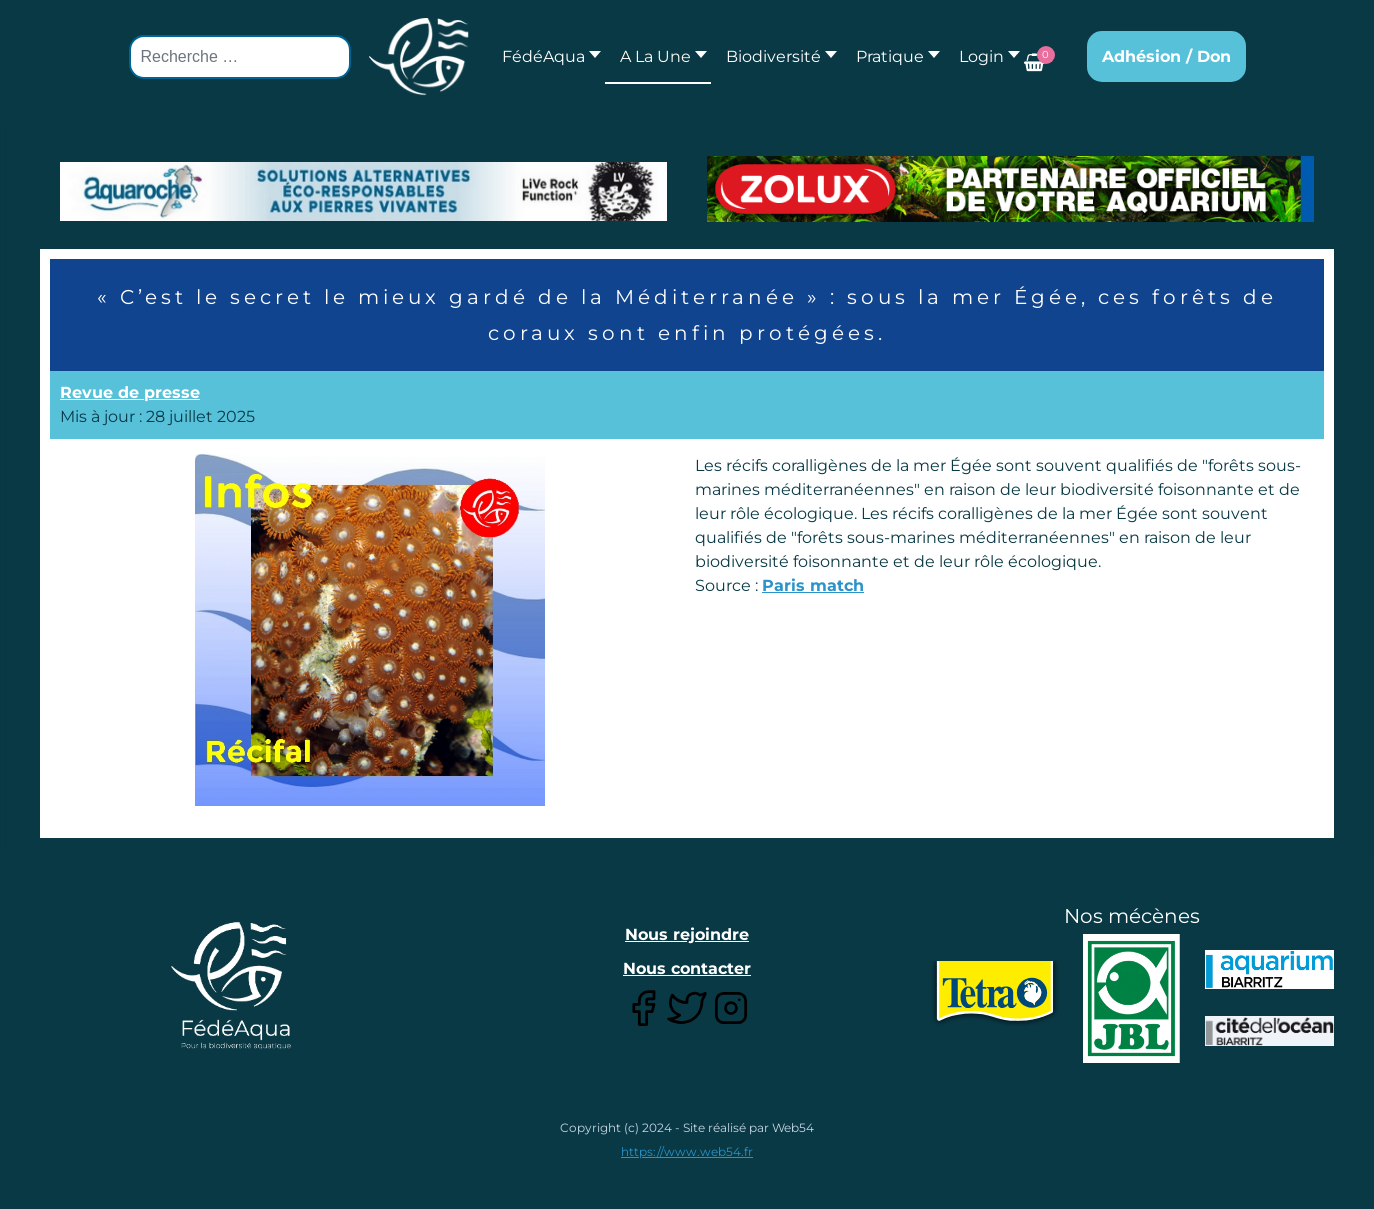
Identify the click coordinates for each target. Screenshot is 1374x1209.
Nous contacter (687, 968)
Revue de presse (130, 392)
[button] (658, 56)
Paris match (813, 585)
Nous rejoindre (687, 934)
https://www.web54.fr (687, 1151)
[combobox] (240, 57)
